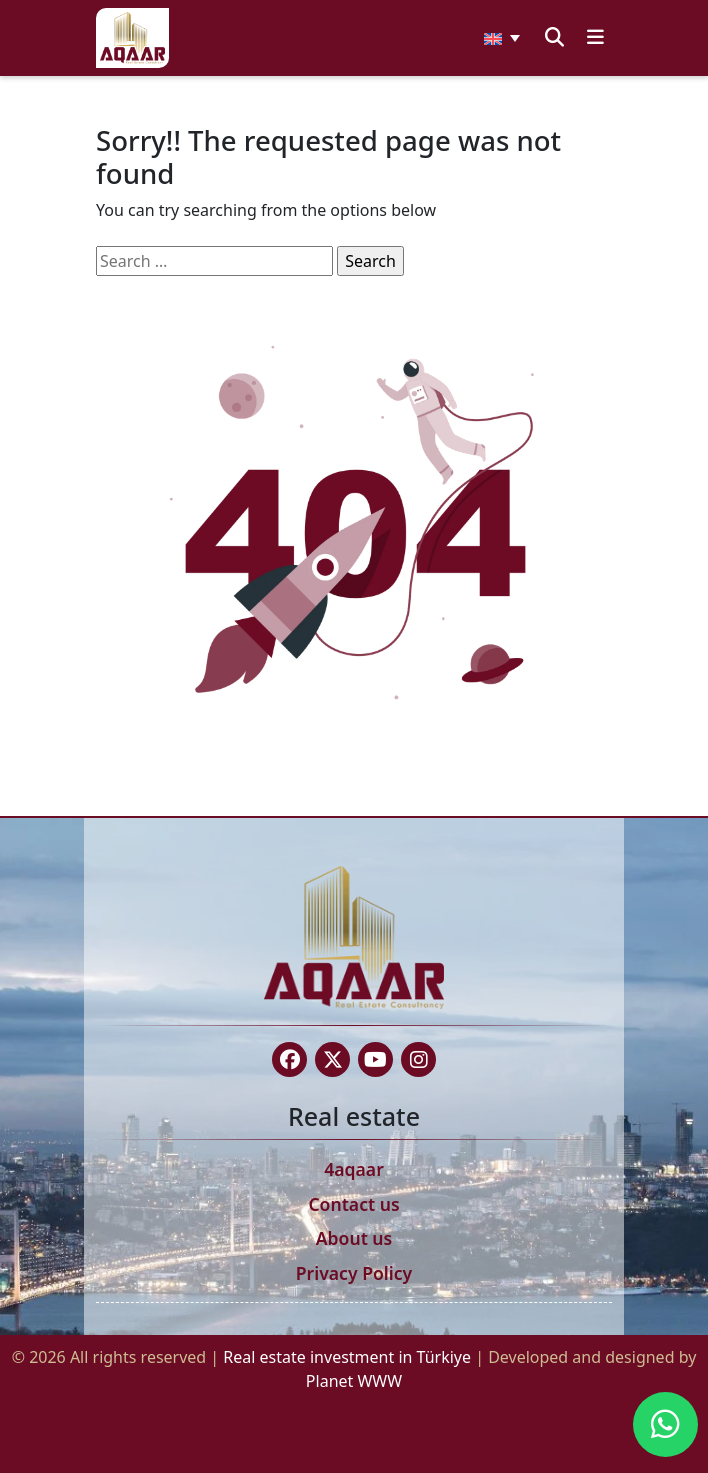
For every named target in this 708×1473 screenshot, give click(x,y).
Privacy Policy (354, 1273)
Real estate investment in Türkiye (349, 1357)
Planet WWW (354, 1381)
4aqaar (354, 1169)
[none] (502, 38)
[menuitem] (502, 38)
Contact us (353, 1204)
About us (354, 1238)
